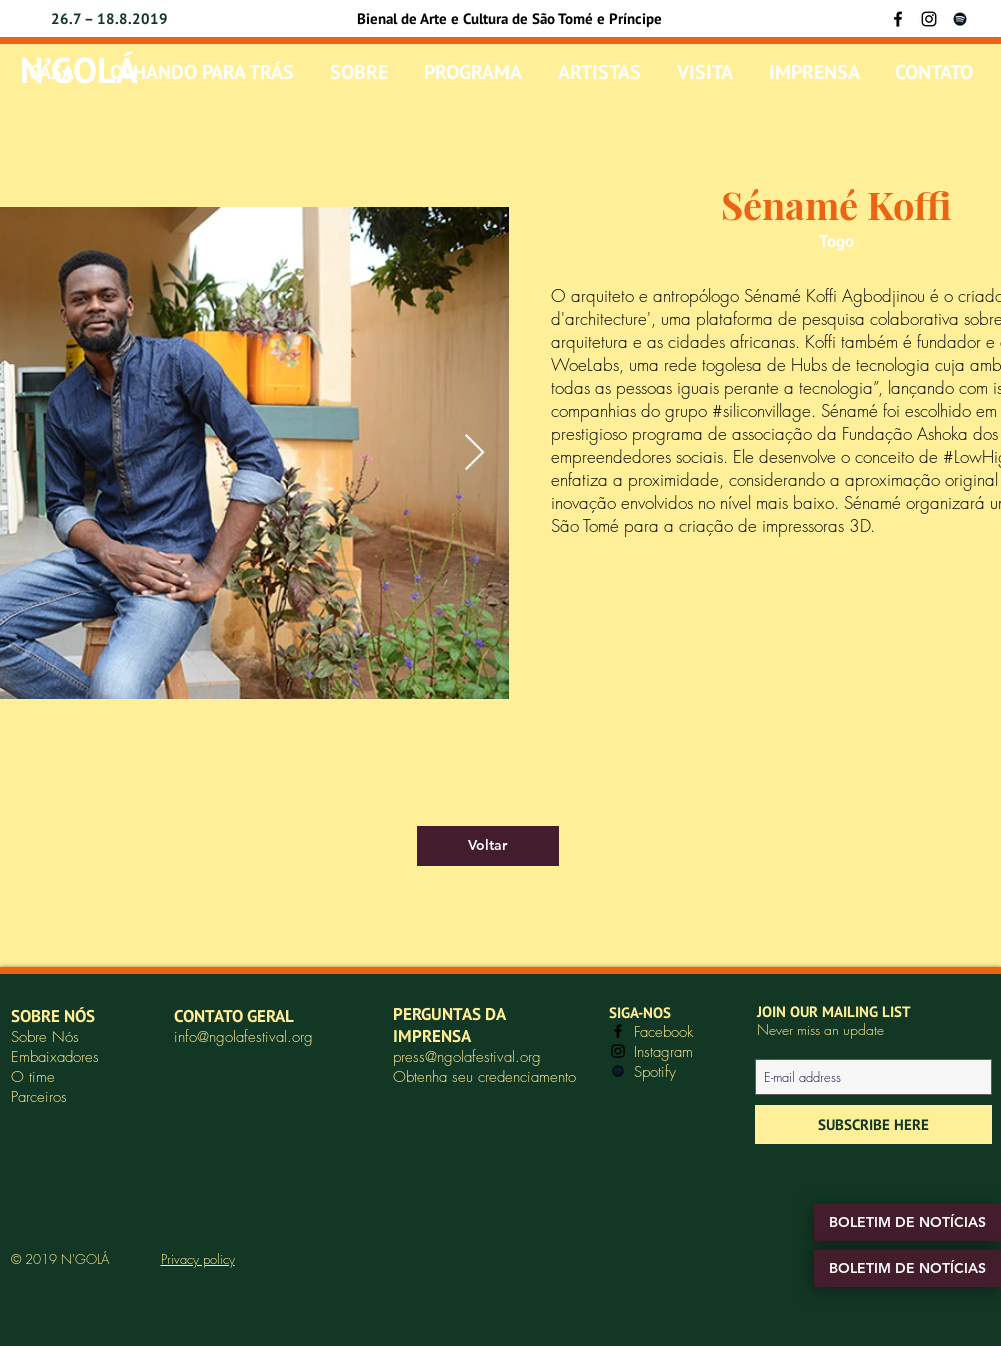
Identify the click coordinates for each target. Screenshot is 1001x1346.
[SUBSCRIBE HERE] (873, 1124)
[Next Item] (474, 453)
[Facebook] (898, 19)
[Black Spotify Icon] (960, 19)
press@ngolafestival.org (467, 1057)
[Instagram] (929, 19)
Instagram (663, 1052)
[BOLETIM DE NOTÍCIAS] (907, 1222)
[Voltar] (488, 846)
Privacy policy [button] (198, 1259)
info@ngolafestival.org (243, 1037)
